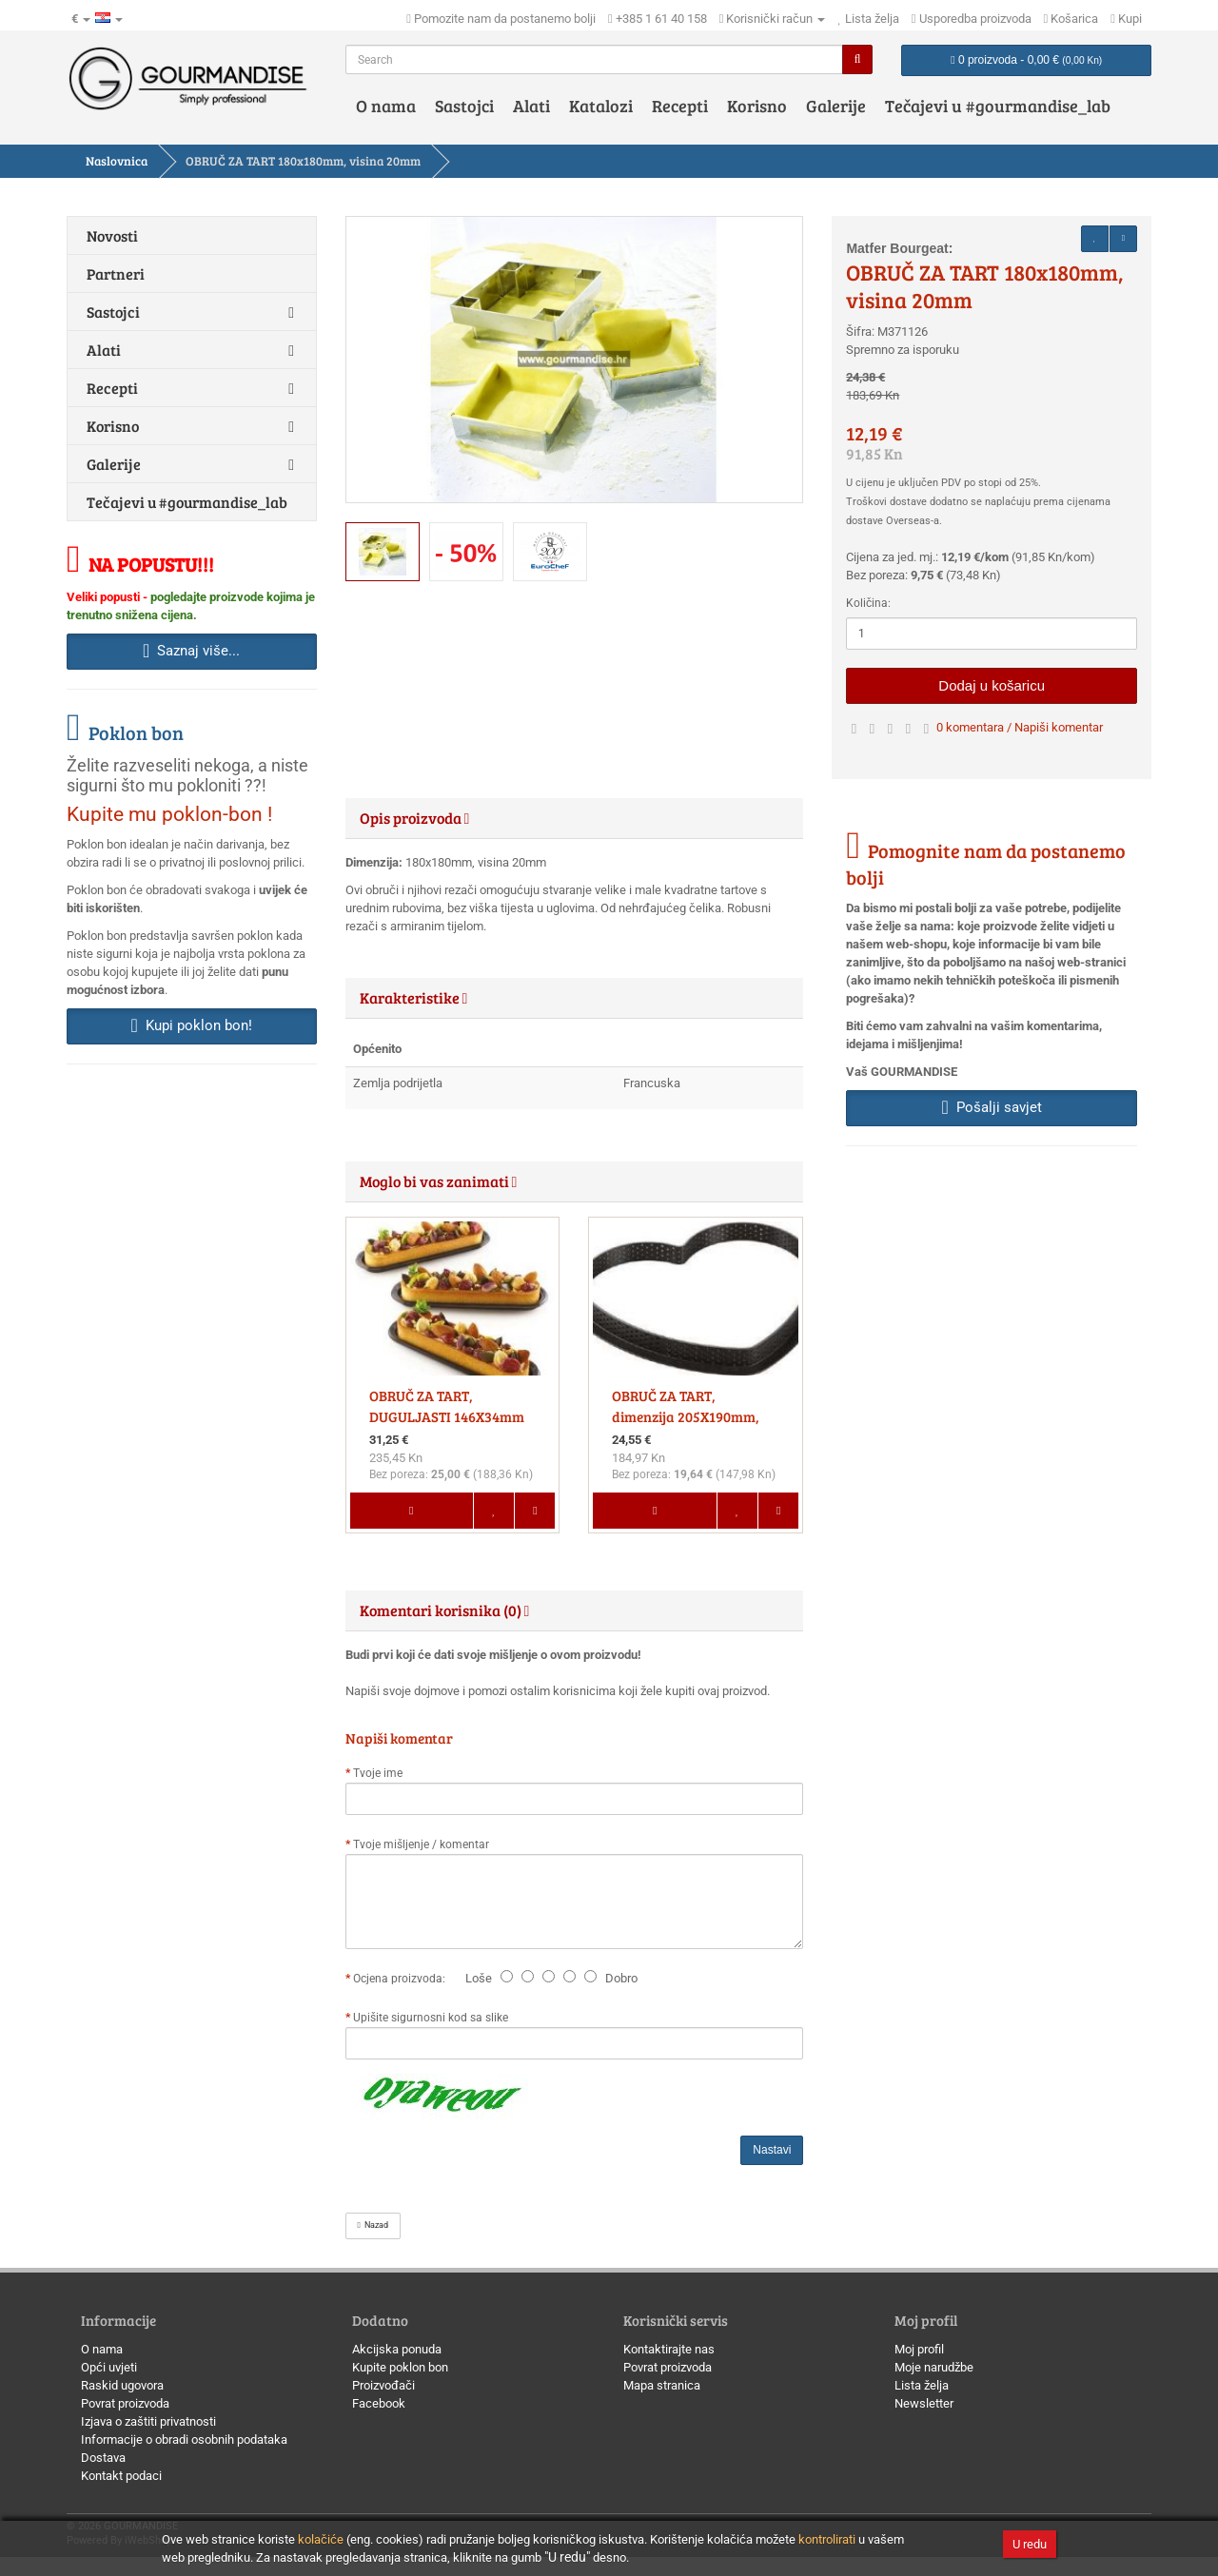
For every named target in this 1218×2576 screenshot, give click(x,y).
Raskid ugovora (122, 2385)
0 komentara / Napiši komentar (1019, 727)
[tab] (574, 818)
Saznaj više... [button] (191, 650)
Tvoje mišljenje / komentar (421, 1844)
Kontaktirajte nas (669, 2349)
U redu (1029, 2544)
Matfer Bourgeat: (899, 248)
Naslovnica (116, 160)
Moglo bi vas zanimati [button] (439, 1181)
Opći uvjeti (109, 2367)
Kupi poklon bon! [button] (191, 1025)
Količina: (868, 603)
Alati (531, 105)
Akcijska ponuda (397, 2349)
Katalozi (601, 105)
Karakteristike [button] (414, 997)
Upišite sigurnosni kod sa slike (430, 2017)
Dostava (103, 2457)
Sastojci (464, 105)
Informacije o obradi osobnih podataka (184, 2439)
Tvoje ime (378, 1773)
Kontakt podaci (121, 2476)
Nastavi (772, 2149)
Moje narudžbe (933, 2367)
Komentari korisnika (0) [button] (445, 1610)
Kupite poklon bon (400, 2367)
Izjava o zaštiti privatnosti (148, 2421)
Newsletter (923, 2403)
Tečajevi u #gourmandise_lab (997, 105)
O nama (386, 105)
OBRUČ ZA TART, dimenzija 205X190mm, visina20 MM (685, 1416)
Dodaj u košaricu (991, 685)
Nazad (373, 2225)
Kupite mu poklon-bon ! (169, 814)
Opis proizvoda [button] (415, 818)
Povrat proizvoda (125, 2403)
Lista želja (921, 2385)
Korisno (757, 105)
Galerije (836, 105)
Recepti (680, 105)
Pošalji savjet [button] (992, 1107)
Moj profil (919, 2349)
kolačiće (321, 2539)
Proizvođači (383, 2385)
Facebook (378, 2403)
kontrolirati (826, 2539)
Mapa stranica (661, 2385)
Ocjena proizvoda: (402, 1978)
